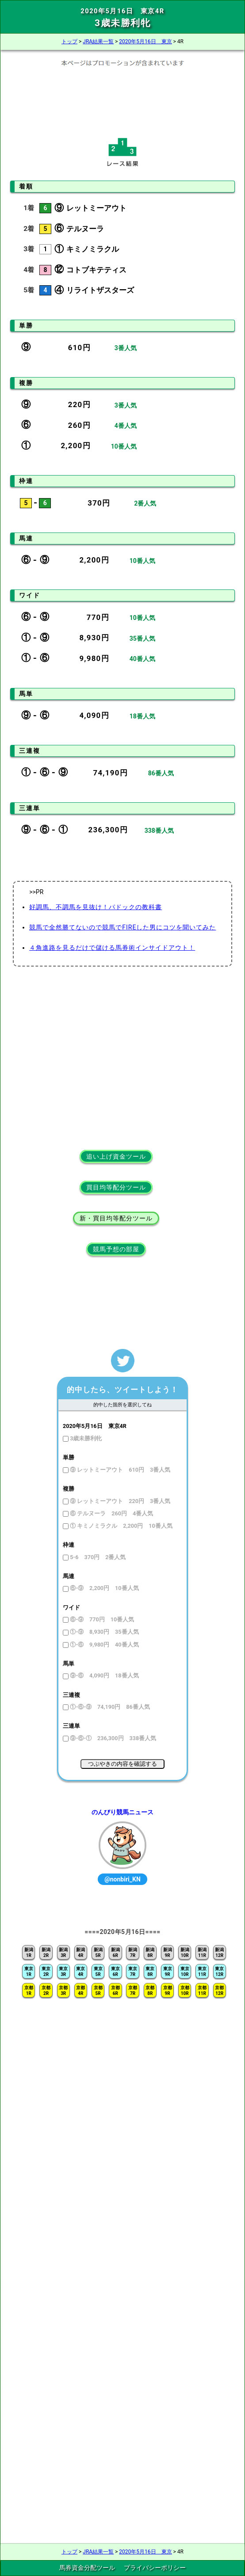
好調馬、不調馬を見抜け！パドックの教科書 (95, 906)
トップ (69, 41)
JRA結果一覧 (98, 41)
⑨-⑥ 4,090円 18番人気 (104, 1675)
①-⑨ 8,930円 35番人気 (104, 1631)
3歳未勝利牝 (85, 1438)
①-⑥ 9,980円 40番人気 (104, 1644)
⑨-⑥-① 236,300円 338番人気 (112, 1738)
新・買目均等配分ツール (116, 1218)
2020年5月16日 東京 (145, 41)
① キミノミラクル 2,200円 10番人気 (120, 1525)
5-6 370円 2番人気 (97, 1557)
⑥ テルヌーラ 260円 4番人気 (111, 1513)
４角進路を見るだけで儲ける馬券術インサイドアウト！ (112, 947)
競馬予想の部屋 (116, 1249)
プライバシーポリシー (155, 2567)
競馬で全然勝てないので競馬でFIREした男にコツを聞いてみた (122, 927)
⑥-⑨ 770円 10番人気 (101, 1619)
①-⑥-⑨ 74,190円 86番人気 (109, 1706)
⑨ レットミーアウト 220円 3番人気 (119, 1501)
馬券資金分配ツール (87, 2567)
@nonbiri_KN (122, 1879)
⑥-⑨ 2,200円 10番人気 (104, 1588)
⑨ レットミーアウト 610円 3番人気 (119, 1469)
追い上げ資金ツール (116, 1156)
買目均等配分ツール (116, 1187)
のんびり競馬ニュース (122, 1812)
